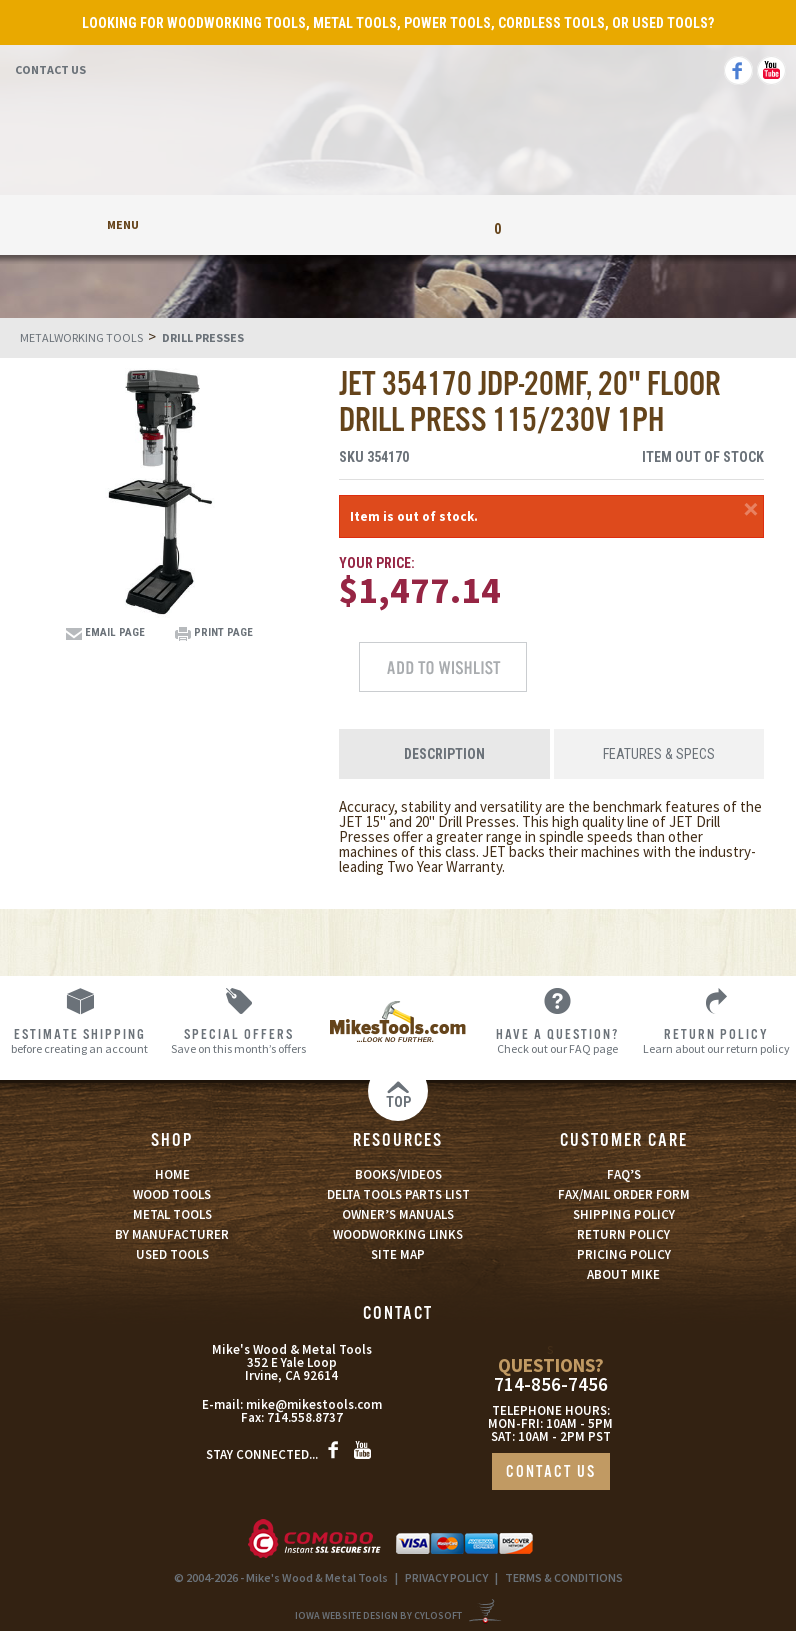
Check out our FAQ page (557, 1040)
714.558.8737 (305, 1417)
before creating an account (79, 1040)
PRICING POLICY (624, 1254)
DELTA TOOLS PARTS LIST (398, 1194)
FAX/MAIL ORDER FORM (624, 1194)
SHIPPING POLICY (624, 1214)
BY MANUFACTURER (172, 1234)
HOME (172, 1174)
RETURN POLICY (623, 1234)
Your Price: (377, 563)
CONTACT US (551, 1472)
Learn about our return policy (716, 1040)
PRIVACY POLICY (446, 1577)
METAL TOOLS (172, 1214)
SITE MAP (398, 1254)
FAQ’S (624, 1174)
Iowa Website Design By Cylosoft (378, 1615)
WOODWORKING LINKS (398, 1234)
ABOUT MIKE (623, 1274)
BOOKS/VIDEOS (398, 1174)
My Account (298, 224)
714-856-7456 (551, 1384)
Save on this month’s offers (238, 1040)
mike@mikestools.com (314, 1404)
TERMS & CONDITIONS (564, 1577)
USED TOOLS (172, 1254)
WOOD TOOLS (172, 1194)
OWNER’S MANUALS (398, 1214)
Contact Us (50, 69)
